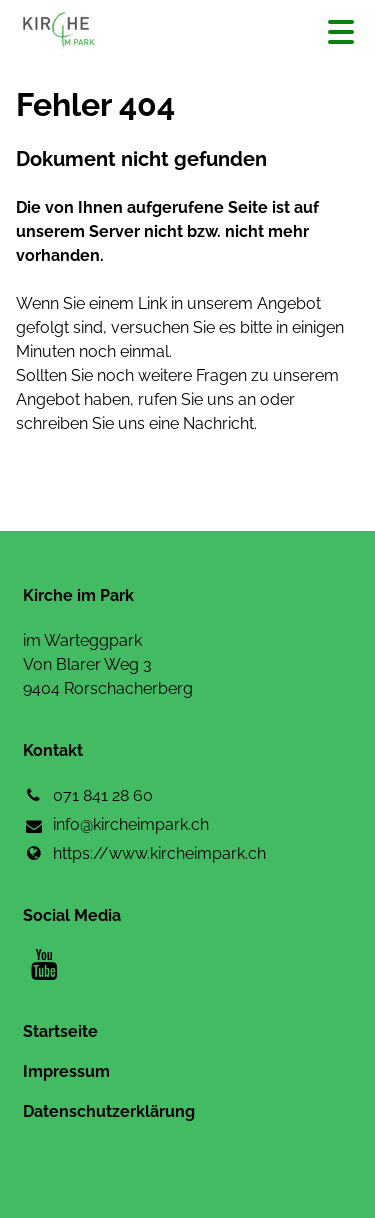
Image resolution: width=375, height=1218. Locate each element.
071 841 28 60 (88, 796)
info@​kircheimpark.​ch (116, 826)
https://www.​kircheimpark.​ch (144, 854)
